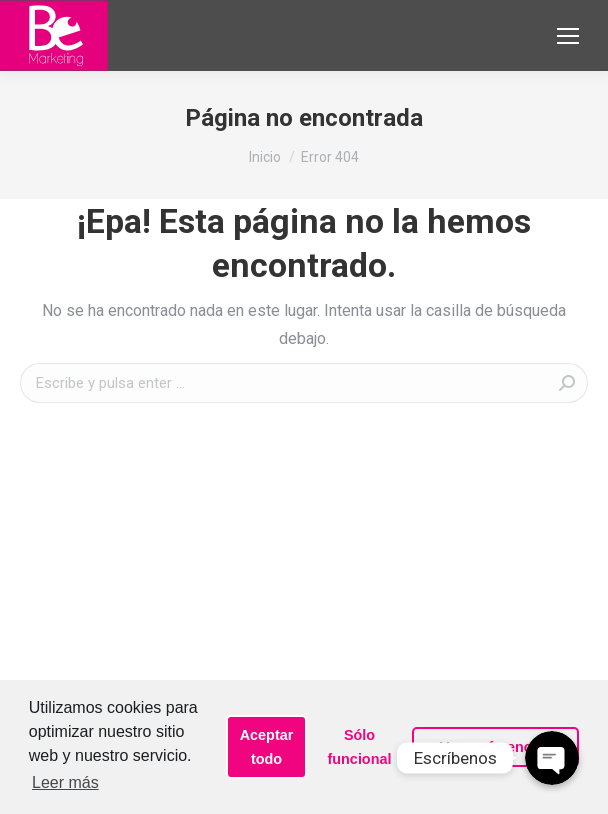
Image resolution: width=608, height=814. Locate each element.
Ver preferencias (496, 747)
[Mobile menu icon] (568, 36)
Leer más (65, 782)
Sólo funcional (360, 747)
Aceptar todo (267, 747)
